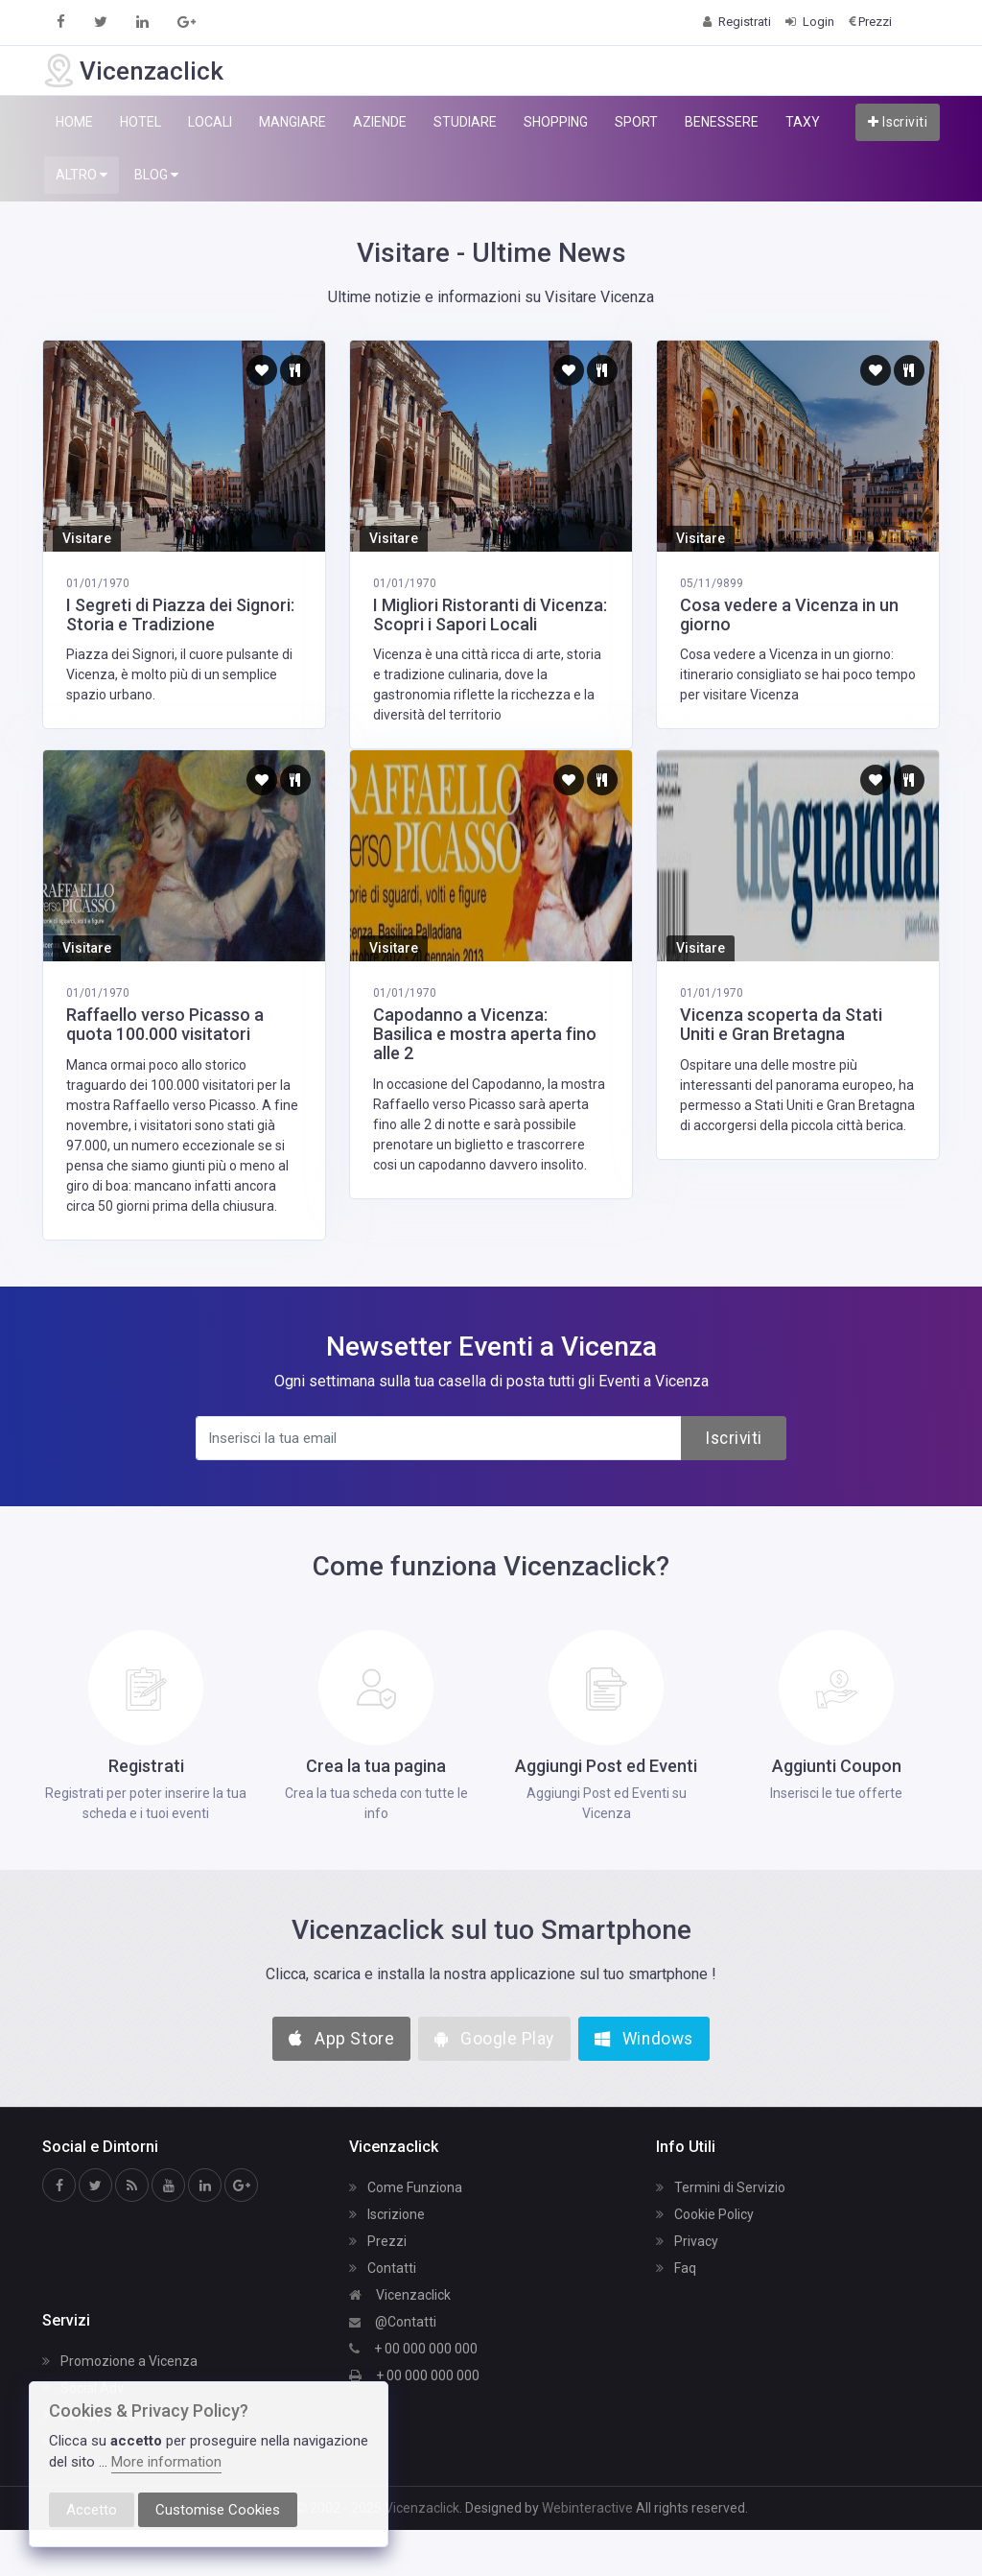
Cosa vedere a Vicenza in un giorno (789, 614)
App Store (341, 2038)
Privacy (687, 2241)
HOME (74, 122)
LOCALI (210, 122)
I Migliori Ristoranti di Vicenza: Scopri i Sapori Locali (490, 614)
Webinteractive (589, 2508)
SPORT (636, 122)
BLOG (156, 175)
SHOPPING (556, 122)
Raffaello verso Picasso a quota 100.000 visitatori (165, 1024)
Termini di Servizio (720, 2187)
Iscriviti (897, 122)
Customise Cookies (217, 2509)
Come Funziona (405, 2187)
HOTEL (140, 122)
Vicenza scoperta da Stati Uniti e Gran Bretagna (781, 1024)
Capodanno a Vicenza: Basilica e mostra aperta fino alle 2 (484, 1033)
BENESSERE (722, 122)
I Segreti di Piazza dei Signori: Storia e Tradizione (180, 614)
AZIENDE (380, 122)
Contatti (382, 2268)
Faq (676, 2268)
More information (166, 2461)
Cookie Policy (705, 2214)
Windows (644, 2038)
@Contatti (392, 2321)
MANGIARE (292, 122)
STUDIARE (465, 122)
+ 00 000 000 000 (413, 2348)
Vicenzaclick (400, 2295)
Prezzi (378, 2241)
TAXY (802, 122)
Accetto (91, 2509)
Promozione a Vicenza (120, 2361)
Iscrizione (387, 2214)
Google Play (494, 2038)
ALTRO (81, 175)
